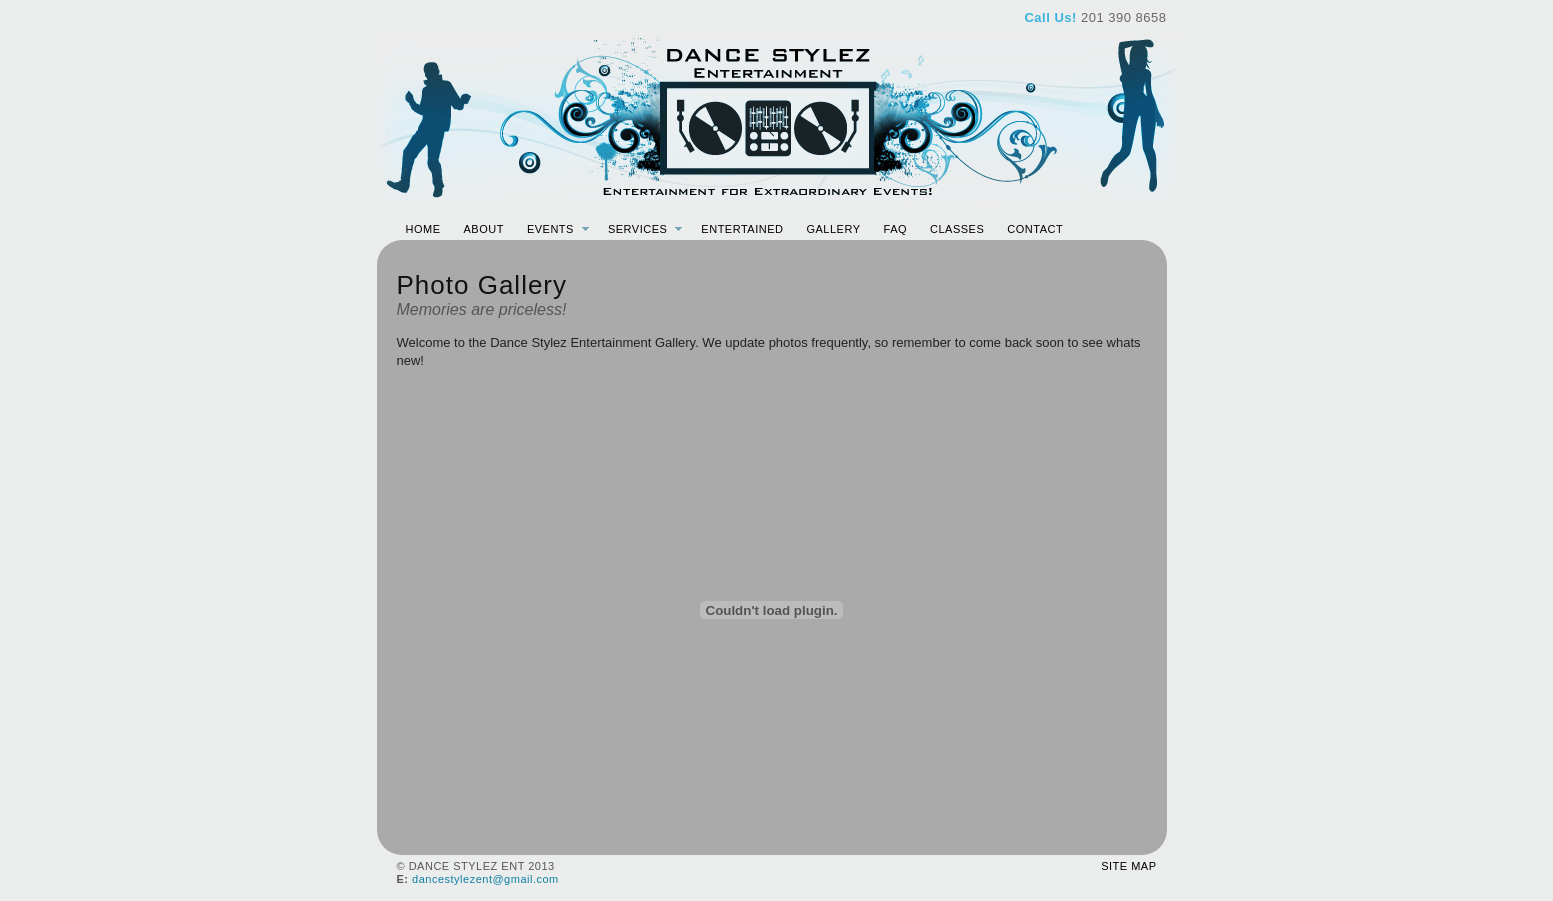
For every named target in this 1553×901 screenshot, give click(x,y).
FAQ (896, 229)
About (484, 229)
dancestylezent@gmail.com (485, 879)
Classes (957, 229)
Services (637, 229)
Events (550, 229)
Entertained (742, 229)
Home (423, 229)
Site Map (1128, 866)
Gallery (833, 229)
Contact (1035, 229)
